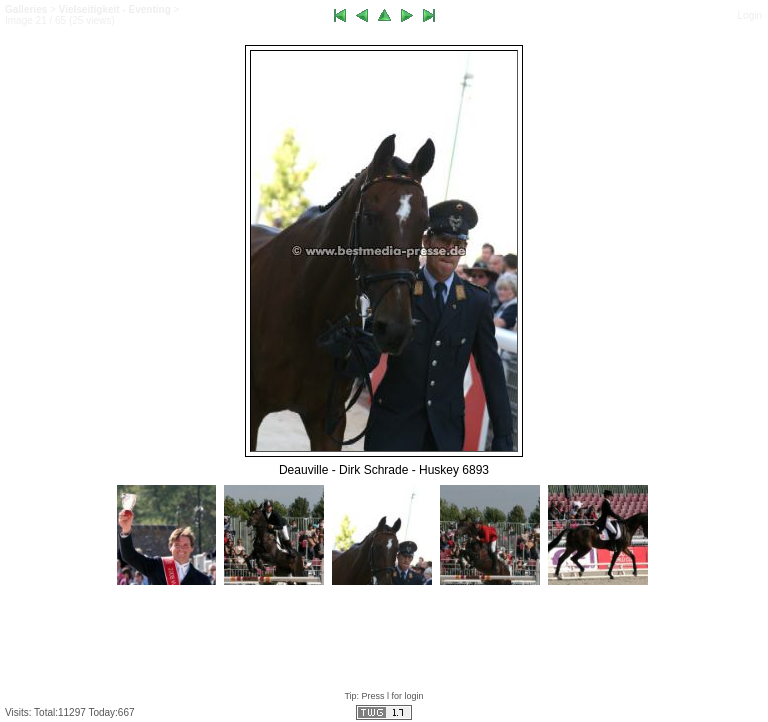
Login (750, 15)
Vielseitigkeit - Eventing (115, 9)
